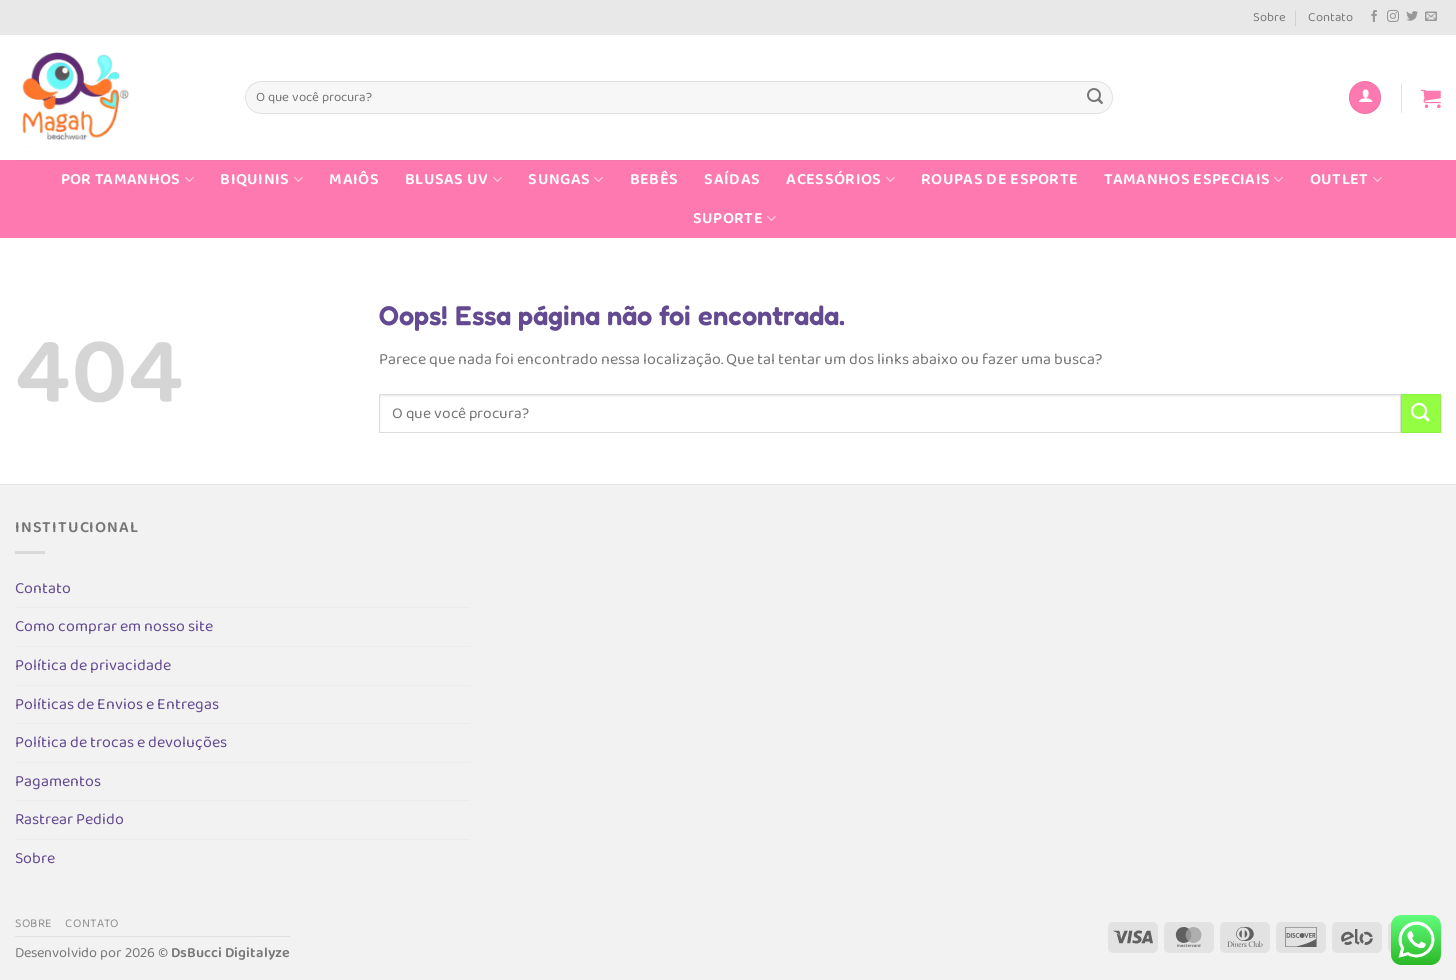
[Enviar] (1095, 98)
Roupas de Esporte (999, 179)
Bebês (654, 179)
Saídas (732, 179)
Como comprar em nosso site (114, 626)
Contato (1330, 17)
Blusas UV (453, 179)
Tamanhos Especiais (1193, 179)
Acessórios (840, 179)
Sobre (1269, 17)
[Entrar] (1365, 97)
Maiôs (354, 179)
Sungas (565, 179)
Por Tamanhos (127, 179)
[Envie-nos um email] (1431, 17)
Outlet (1346, 179)
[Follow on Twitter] (1412, 17)
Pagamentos (58, 781)
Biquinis (261, 179)
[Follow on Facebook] (1374, 17)
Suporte (735, 218)
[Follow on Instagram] (1393, 17)
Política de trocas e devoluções (121, 742)
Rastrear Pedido (69, 819)
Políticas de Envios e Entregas (117, 704)
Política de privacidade (93, 665)
